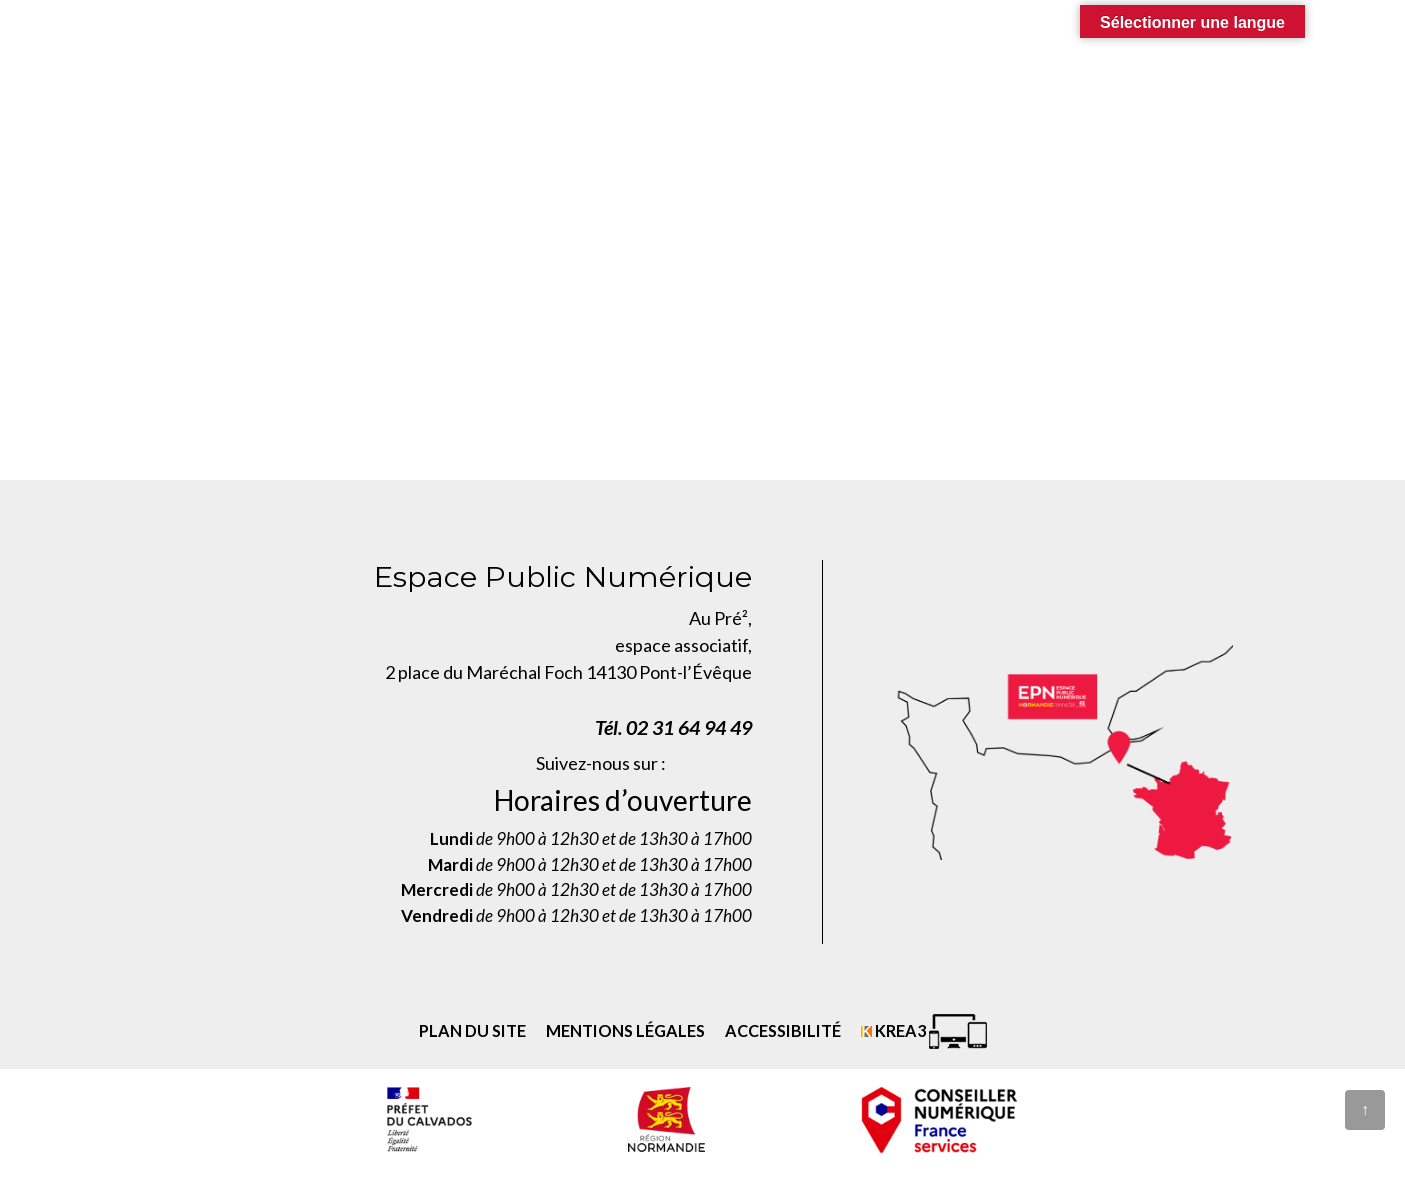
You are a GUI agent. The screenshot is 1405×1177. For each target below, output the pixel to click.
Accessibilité (783, 1030)
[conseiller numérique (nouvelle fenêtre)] (940, 1119)
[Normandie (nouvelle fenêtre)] (666, 1119)
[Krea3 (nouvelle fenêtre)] (924, 1031)
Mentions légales (625, 1030)
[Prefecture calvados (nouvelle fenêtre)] (429, 1119)
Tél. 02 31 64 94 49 (673, 727)
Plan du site (472, 1030)
